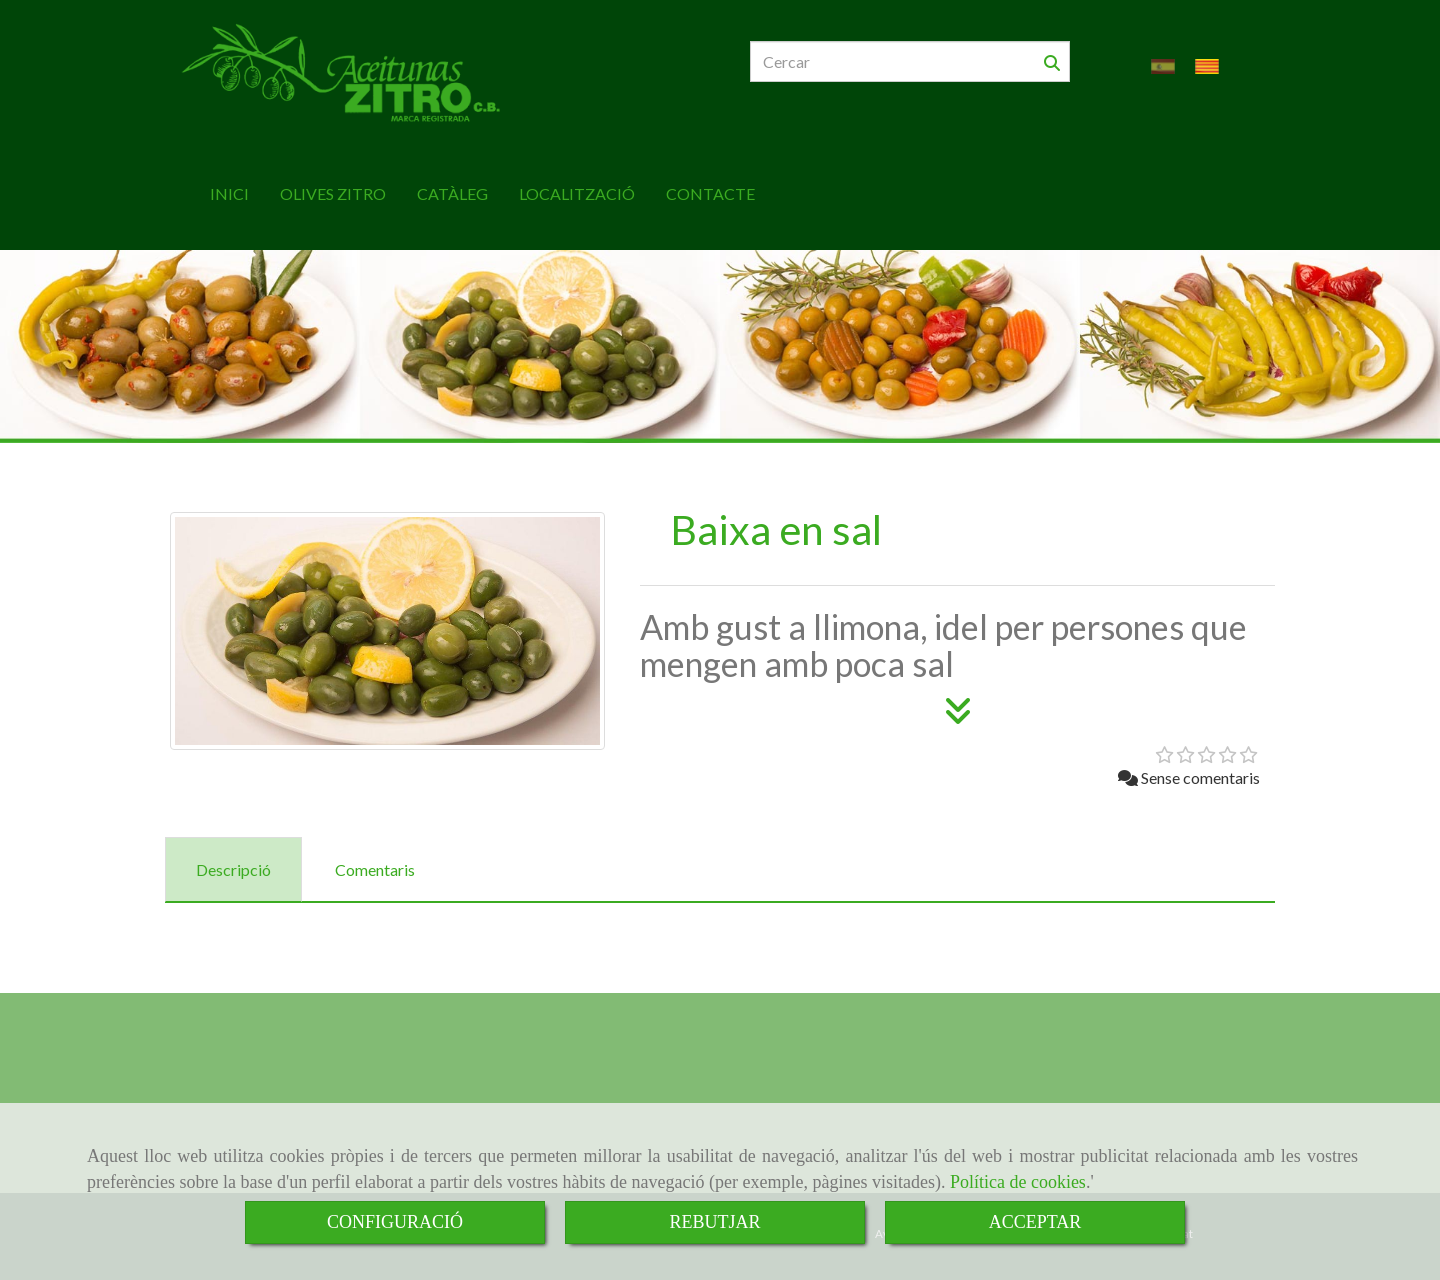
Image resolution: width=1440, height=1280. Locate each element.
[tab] (233, 859)
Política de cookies (1018, 1182)
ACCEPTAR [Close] (1035, 1222)
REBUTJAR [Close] (714, 1222)
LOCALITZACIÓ (577, 183)
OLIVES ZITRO (333, 183)
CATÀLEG (452, 183)
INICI (229, 183)
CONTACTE (710, 183)
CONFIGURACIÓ (395, 1222)
